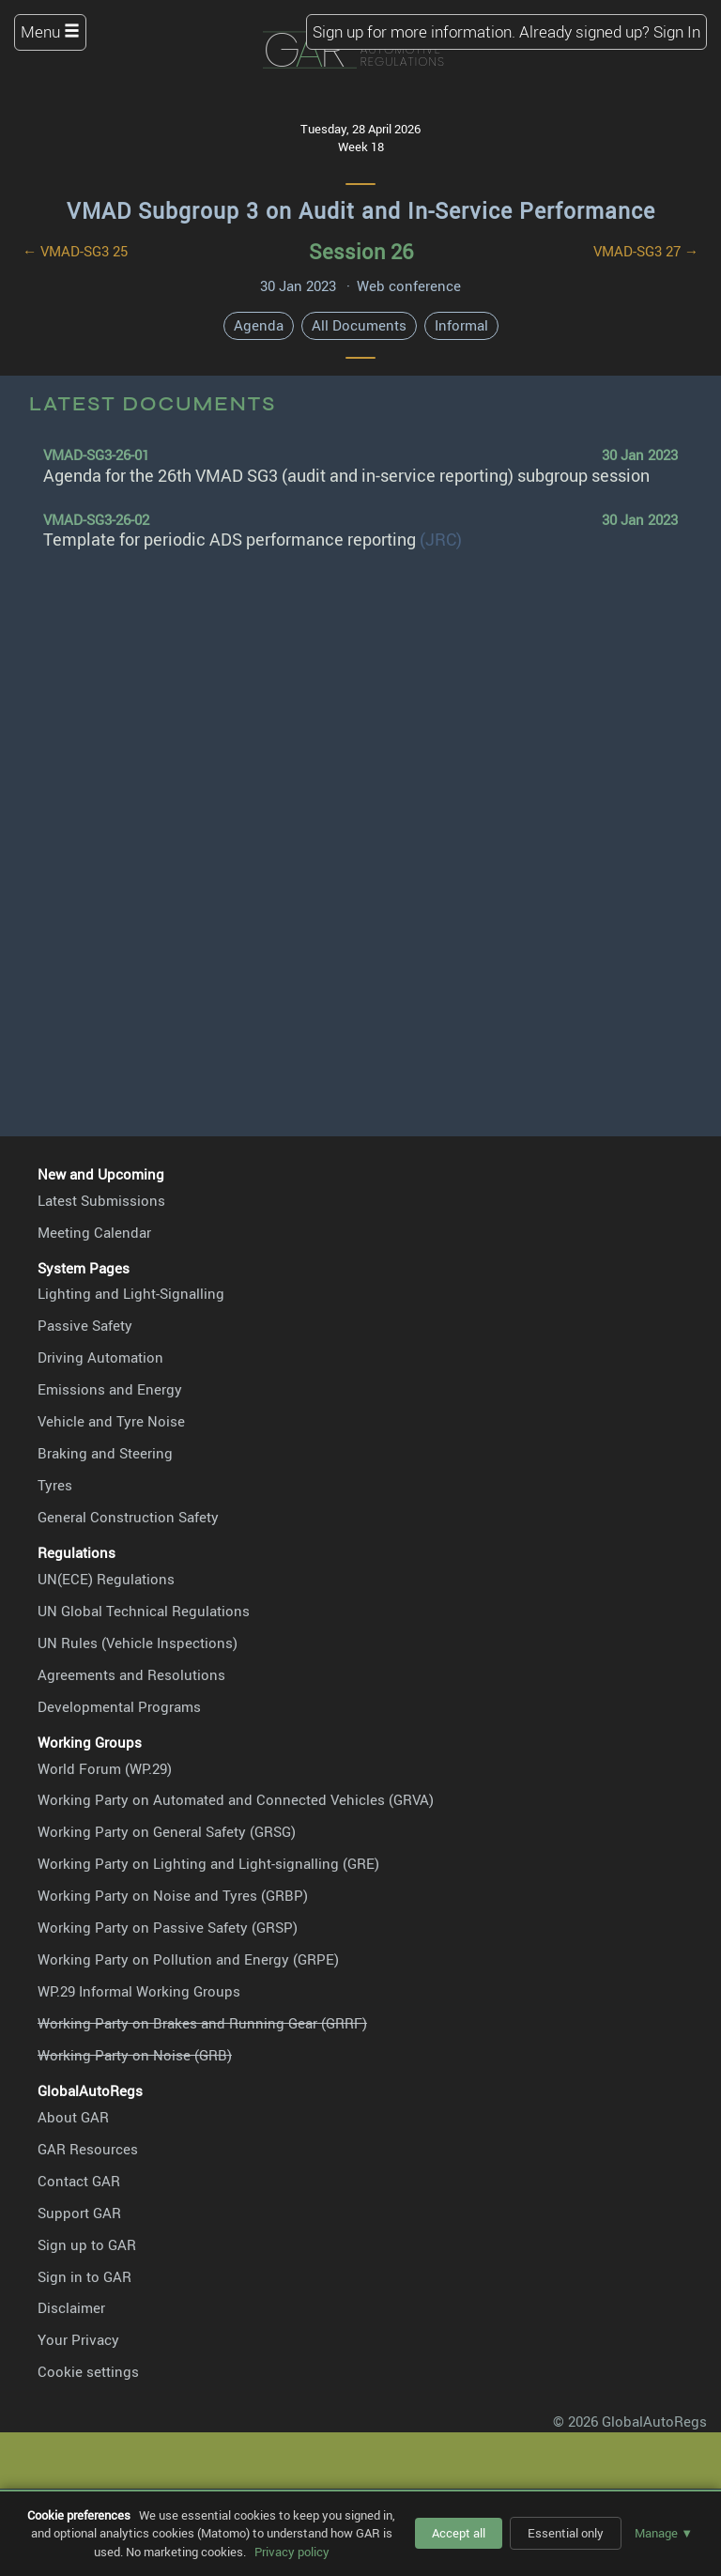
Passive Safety (85, 1325)
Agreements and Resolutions (131, 1674)
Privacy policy (292, 2551)
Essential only (566, 2532)
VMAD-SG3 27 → (645, 250)
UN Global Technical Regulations (144, 1610)
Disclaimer (71, 2307)
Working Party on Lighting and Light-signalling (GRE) (208, 1863)
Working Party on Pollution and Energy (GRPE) (188, 1959)
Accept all (458, 2532)
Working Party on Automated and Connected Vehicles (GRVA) (236, 1799)
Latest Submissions (101, 1200)
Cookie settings (88, 2371)
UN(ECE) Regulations (106, 1578)
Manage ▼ (664, 2532)
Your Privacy (78, 2339)
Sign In (676, 31)
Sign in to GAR (84, 2276)
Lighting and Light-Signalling (131, 1293)
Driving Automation (100, 1357)
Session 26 (361, 251)
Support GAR (79, 2212)
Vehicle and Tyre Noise (111, 1420)
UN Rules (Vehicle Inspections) (138, 1642)
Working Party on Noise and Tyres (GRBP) (173, 1895)
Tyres (55, 1484)
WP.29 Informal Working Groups (139, 1991)
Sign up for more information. (414, 31)
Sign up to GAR (87, 2244)
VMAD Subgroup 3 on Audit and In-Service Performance (361, 210)
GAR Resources (88, 2148)
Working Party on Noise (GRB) (135, 2054)
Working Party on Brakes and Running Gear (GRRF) (202, 2022)
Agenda (259, 325)
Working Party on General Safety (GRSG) (167, 1831)
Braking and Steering (105, 1452)
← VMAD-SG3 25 (75, 250)
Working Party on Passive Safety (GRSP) (168, 1927)
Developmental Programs (119, 1706)
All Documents (359, 325)
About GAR (73, 2116)
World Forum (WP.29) (105, 1768)
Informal (461, 325)
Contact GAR (79, 2180)
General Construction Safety (128, 1516)
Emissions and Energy (110, 1389)
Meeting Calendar (94, 1232)
